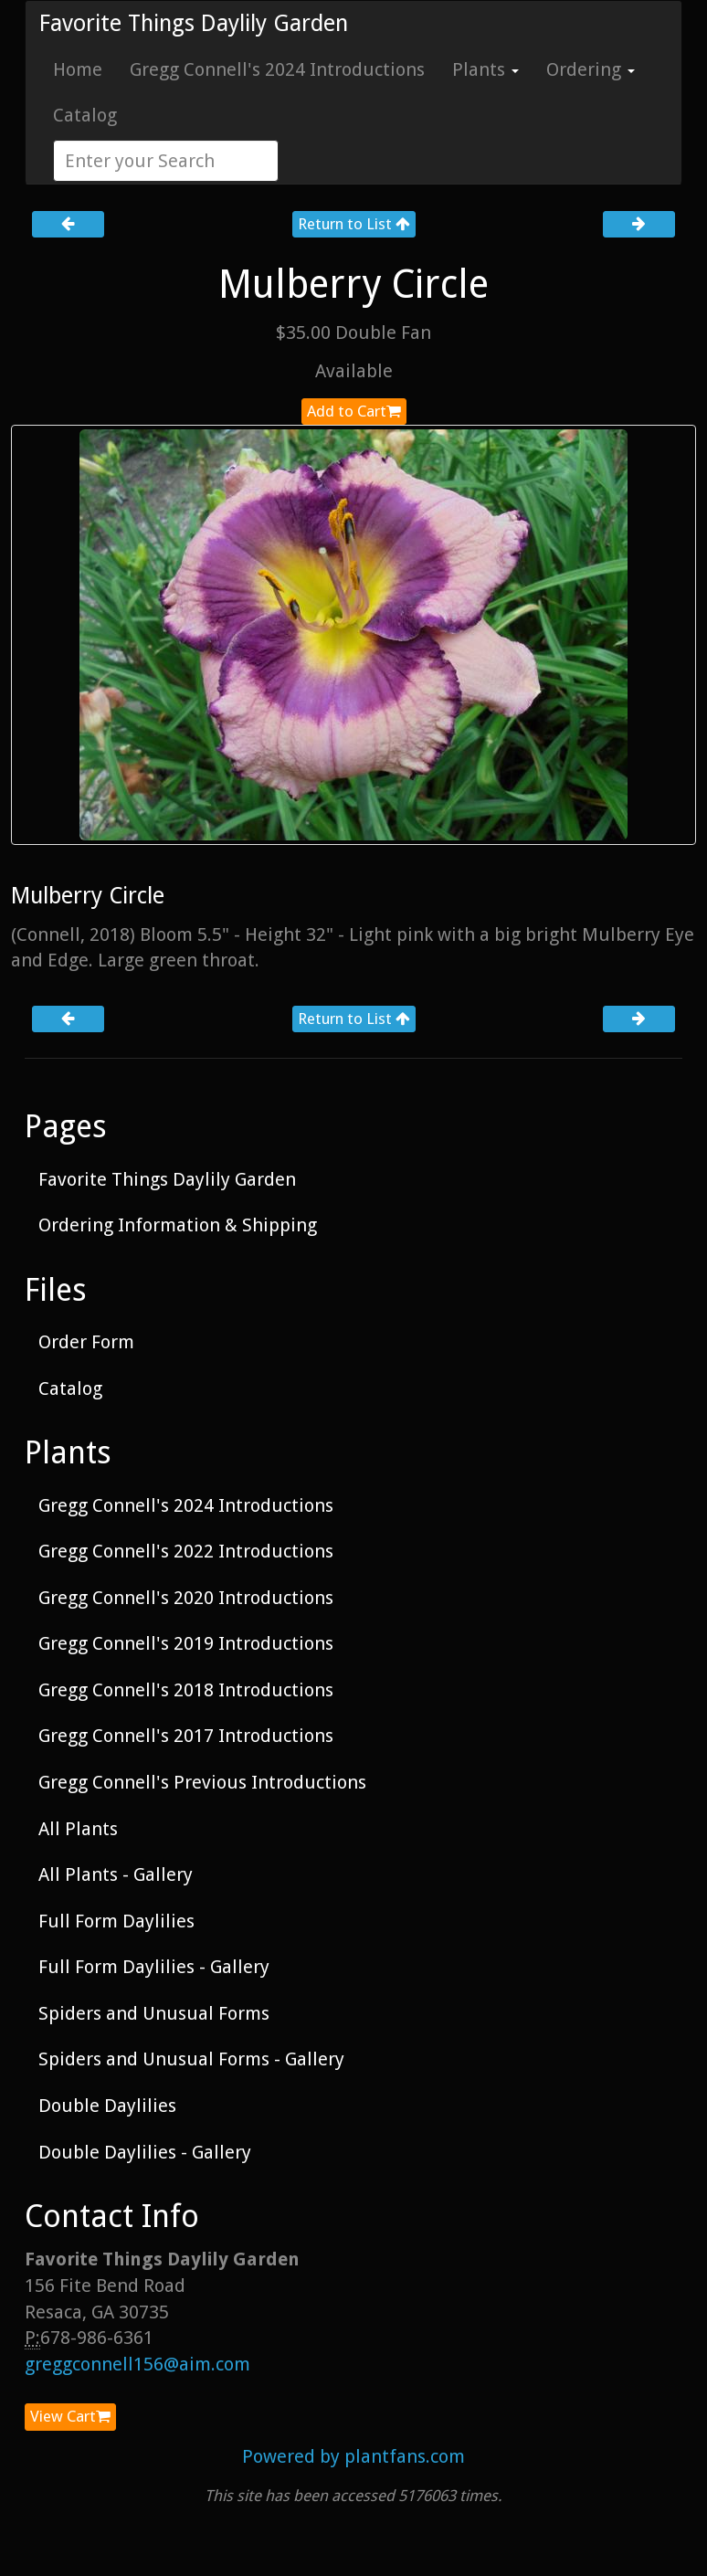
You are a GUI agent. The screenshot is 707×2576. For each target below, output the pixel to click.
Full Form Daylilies (116, 1921)
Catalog (85, 115)
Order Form (86, 1342)
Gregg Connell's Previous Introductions (202, 1782)
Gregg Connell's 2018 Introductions (185, 1690)
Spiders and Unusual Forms (153, 2013)
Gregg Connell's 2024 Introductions (277, 69)
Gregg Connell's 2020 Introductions (185, 1598)
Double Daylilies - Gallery (144, 2152)
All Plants (78, 1829)
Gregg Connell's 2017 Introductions (185, 1736)
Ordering (590, 69)
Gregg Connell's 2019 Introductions (185, 1643)
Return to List (354, 224)
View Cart (70, 2416)
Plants (485, 69)
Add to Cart (354, 411)
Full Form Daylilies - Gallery (153, 1967)
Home (77, 69)
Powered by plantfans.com (353, 2456)
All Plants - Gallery (115, 1874)
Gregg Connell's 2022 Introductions (185, 1551)
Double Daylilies (107, 2106)
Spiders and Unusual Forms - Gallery (191, 2059)
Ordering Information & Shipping (177, 1225)
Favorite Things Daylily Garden (193, 23)
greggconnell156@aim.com (137, 2364)
